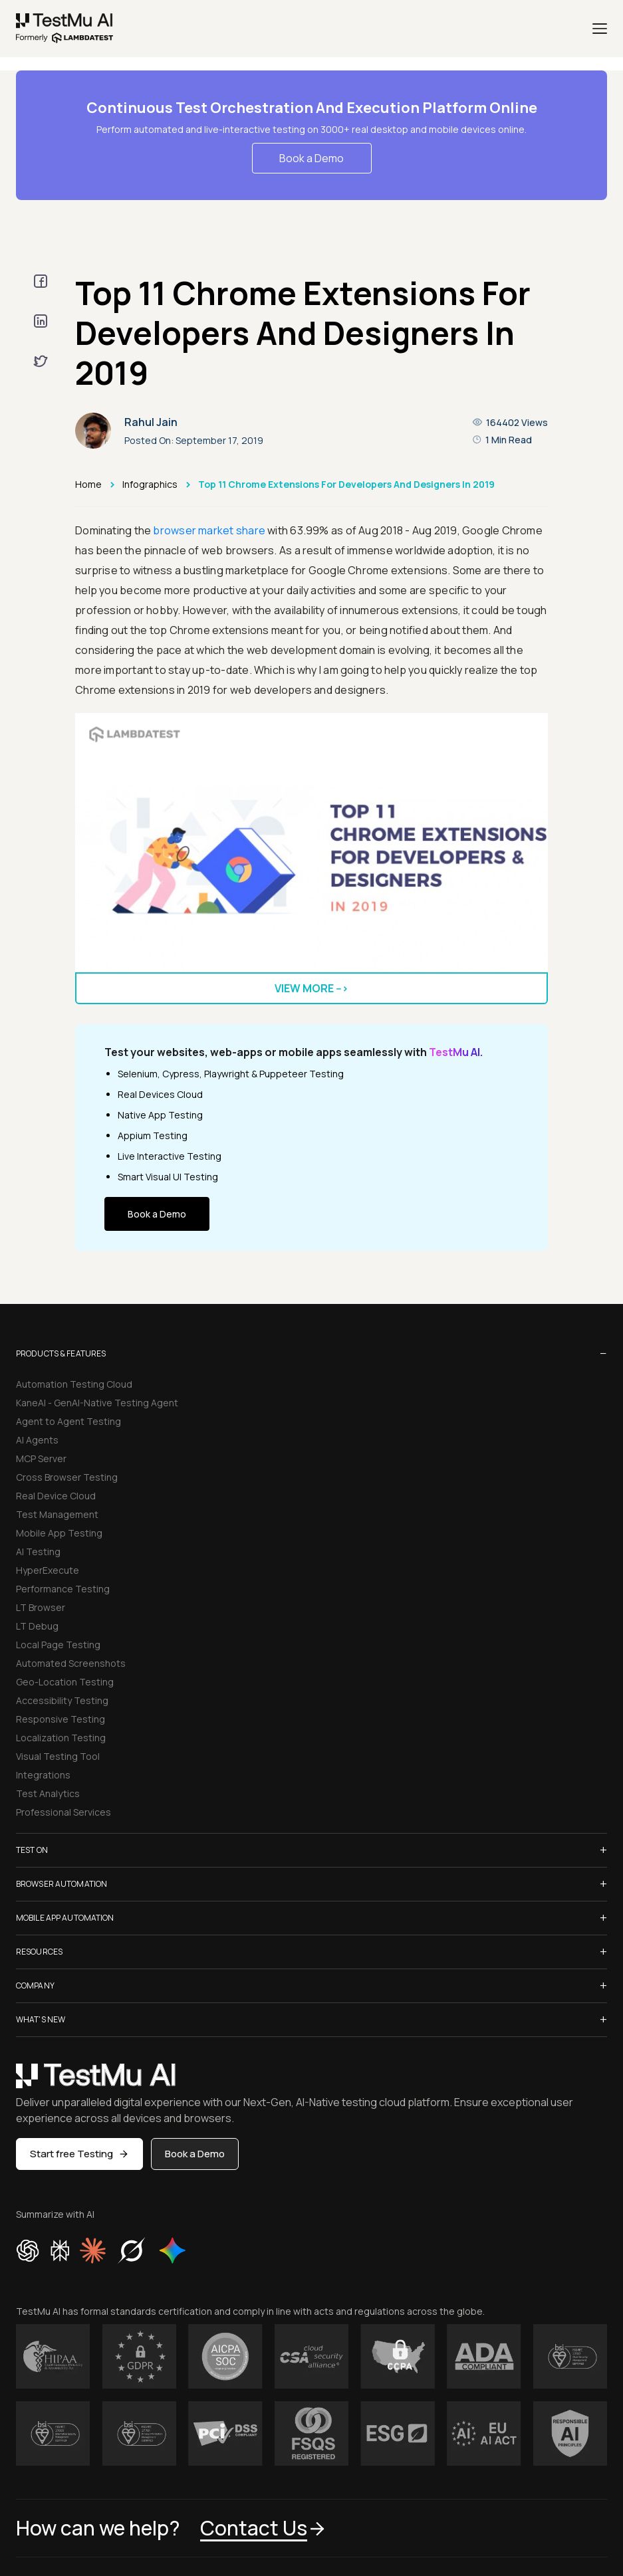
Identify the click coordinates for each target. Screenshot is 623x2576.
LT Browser (40, 1607)
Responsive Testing (60, 1719)
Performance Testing (63, 1588)
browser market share (209, 530)
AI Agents (37, 1440)
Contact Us (263, 2527)
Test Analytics (48, 1793)
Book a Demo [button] (195, 2154)
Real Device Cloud (56, 1495)
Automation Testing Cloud (74, 1384)
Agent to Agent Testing (68, 1421)
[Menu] (599, 28)
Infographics (150, 484)
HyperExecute (47, 1570)
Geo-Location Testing (65, 1681)
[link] (65, 28)
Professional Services (63, 1812)
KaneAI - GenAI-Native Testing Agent (97, 1402)
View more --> (311, 988)
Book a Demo (311, 158)
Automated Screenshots (71, 1663)
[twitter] (41, 361)
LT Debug (37, 1626)
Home (88, 484)
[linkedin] (41, 321)
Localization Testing (61, 1737)
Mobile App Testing (59, 1533)
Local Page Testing (58, 1644)
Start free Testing (79, 2154)
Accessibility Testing (62, 1700)
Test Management (57, 1514)
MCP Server (41, 1458)
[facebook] (41, 281)
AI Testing (38, 1551)
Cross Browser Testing (67, 1477)
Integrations (43, 1775)
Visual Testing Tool (58, 1756)
